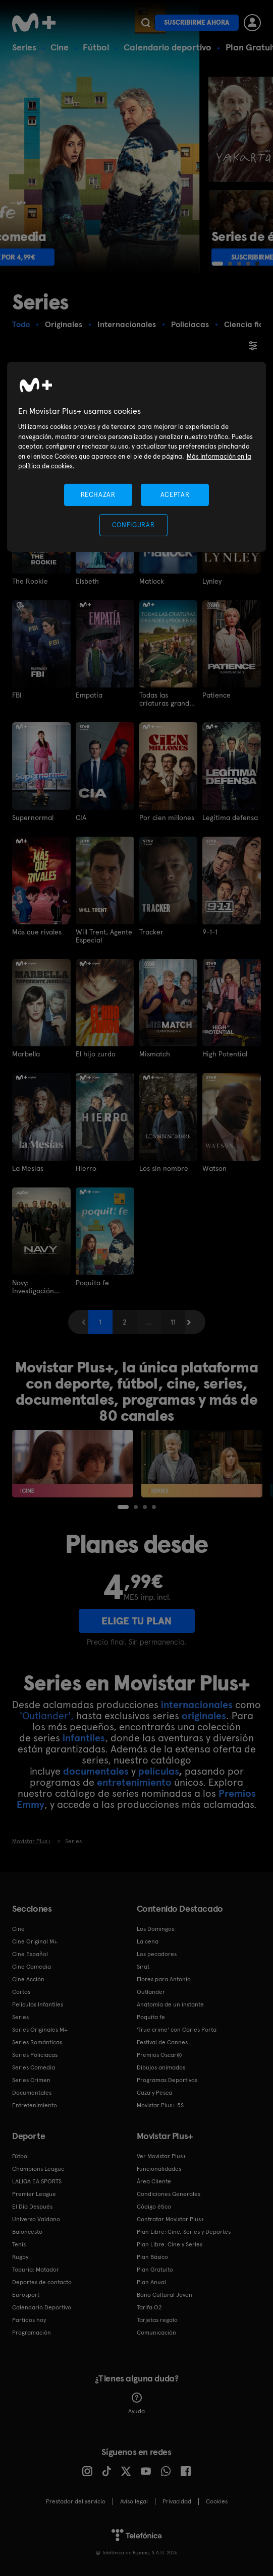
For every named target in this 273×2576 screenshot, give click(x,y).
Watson (214, 1168)
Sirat (143, 1966)
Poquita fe (92, 1283)
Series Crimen (31, 2080)
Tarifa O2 (149, 2307)
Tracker (151, 932)
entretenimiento (134, 1782)
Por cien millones (166, 817)
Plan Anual (151, 2282)
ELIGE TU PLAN (136, 1621)
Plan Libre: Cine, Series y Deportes (184, 2231)
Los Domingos (155, 1928)
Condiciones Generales (168, 2193)
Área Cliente (154, 2181)
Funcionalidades (159, 2168)
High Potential (224, 1054)
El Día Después (32, 2206)
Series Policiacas (35, 2054)
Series (24, 47)
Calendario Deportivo (41, 2307)
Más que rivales (37, 932)
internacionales (197, 1705)
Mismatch (154, 1054)
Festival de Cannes (162, 2042)
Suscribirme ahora (197, 22)
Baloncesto (27, 2231)
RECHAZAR (98, 494)
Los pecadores (157, 1954)
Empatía (89, 695)
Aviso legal (134, 2501)
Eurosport (25, 2294)
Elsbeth (87, 581)
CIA (81, 817)
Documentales (31, 2092)
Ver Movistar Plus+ (161, 2156)
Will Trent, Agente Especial (104, 936)
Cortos (21, 1991)
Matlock (151, 581)
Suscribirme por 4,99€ (70, 257)
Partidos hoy (29, 2319)
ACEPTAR (175, 494)
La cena (147, 1941)
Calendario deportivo (167, 47)
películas (158, 1771)
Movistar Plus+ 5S (160, 2105)
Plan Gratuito (155, 2269)
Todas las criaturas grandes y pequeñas (167, 699)
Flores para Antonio (164, 1979)
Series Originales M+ (40, 2029)
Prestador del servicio (75, 2501)
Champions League (38, 2168)
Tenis (19, 2244)
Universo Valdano (36, 2219)
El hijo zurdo (96, 1054)
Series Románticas (37, 2042)
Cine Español (30, 1954)
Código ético (154, 2206)
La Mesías (27, 1168)
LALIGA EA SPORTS (37, 2181)
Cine (59, 47)
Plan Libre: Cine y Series (169, 2244)
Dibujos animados (161, 2067)
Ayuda (136, 2404)
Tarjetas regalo (157, 2319)
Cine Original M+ (35, 1941)
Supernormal (32, 817)
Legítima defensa (230, 817)
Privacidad (176, 2501)
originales (204, 1716)
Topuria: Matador (35, 2269)
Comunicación (156, 2332)
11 (173, 1322)
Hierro (86, 1168)
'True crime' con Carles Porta (176, 2029)
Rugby (20, 2256)
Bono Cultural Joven (164, 2294)
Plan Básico (152, 2256)
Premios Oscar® (159, 2054)
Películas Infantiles (37, 2004)
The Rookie (30, 581)
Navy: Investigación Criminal (33, 1287)
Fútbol (96, 47)
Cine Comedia (31, 1966)
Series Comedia (33, 2067)
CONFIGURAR (133, 525)
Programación (31, 2332)
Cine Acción (28, 1979)
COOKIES (217, 2501)
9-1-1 (209, 932)
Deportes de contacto (42, 2282)
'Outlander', (47, 1716)
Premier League (34, 2193)
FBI (17, 695)
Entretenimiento (34, 2105)
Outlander (151, 1991)
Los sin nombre (163, 1168)
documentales (96, 1771)
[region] (136, 457)
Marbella (26, 1054)
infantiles (84, 1738)
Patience (216, 695)
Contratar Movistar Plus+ (170, 2219)
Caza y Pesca (154, 2092)
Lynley (212, 581)
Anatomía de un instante (170, 2004)
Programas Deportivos (167, 2080)
